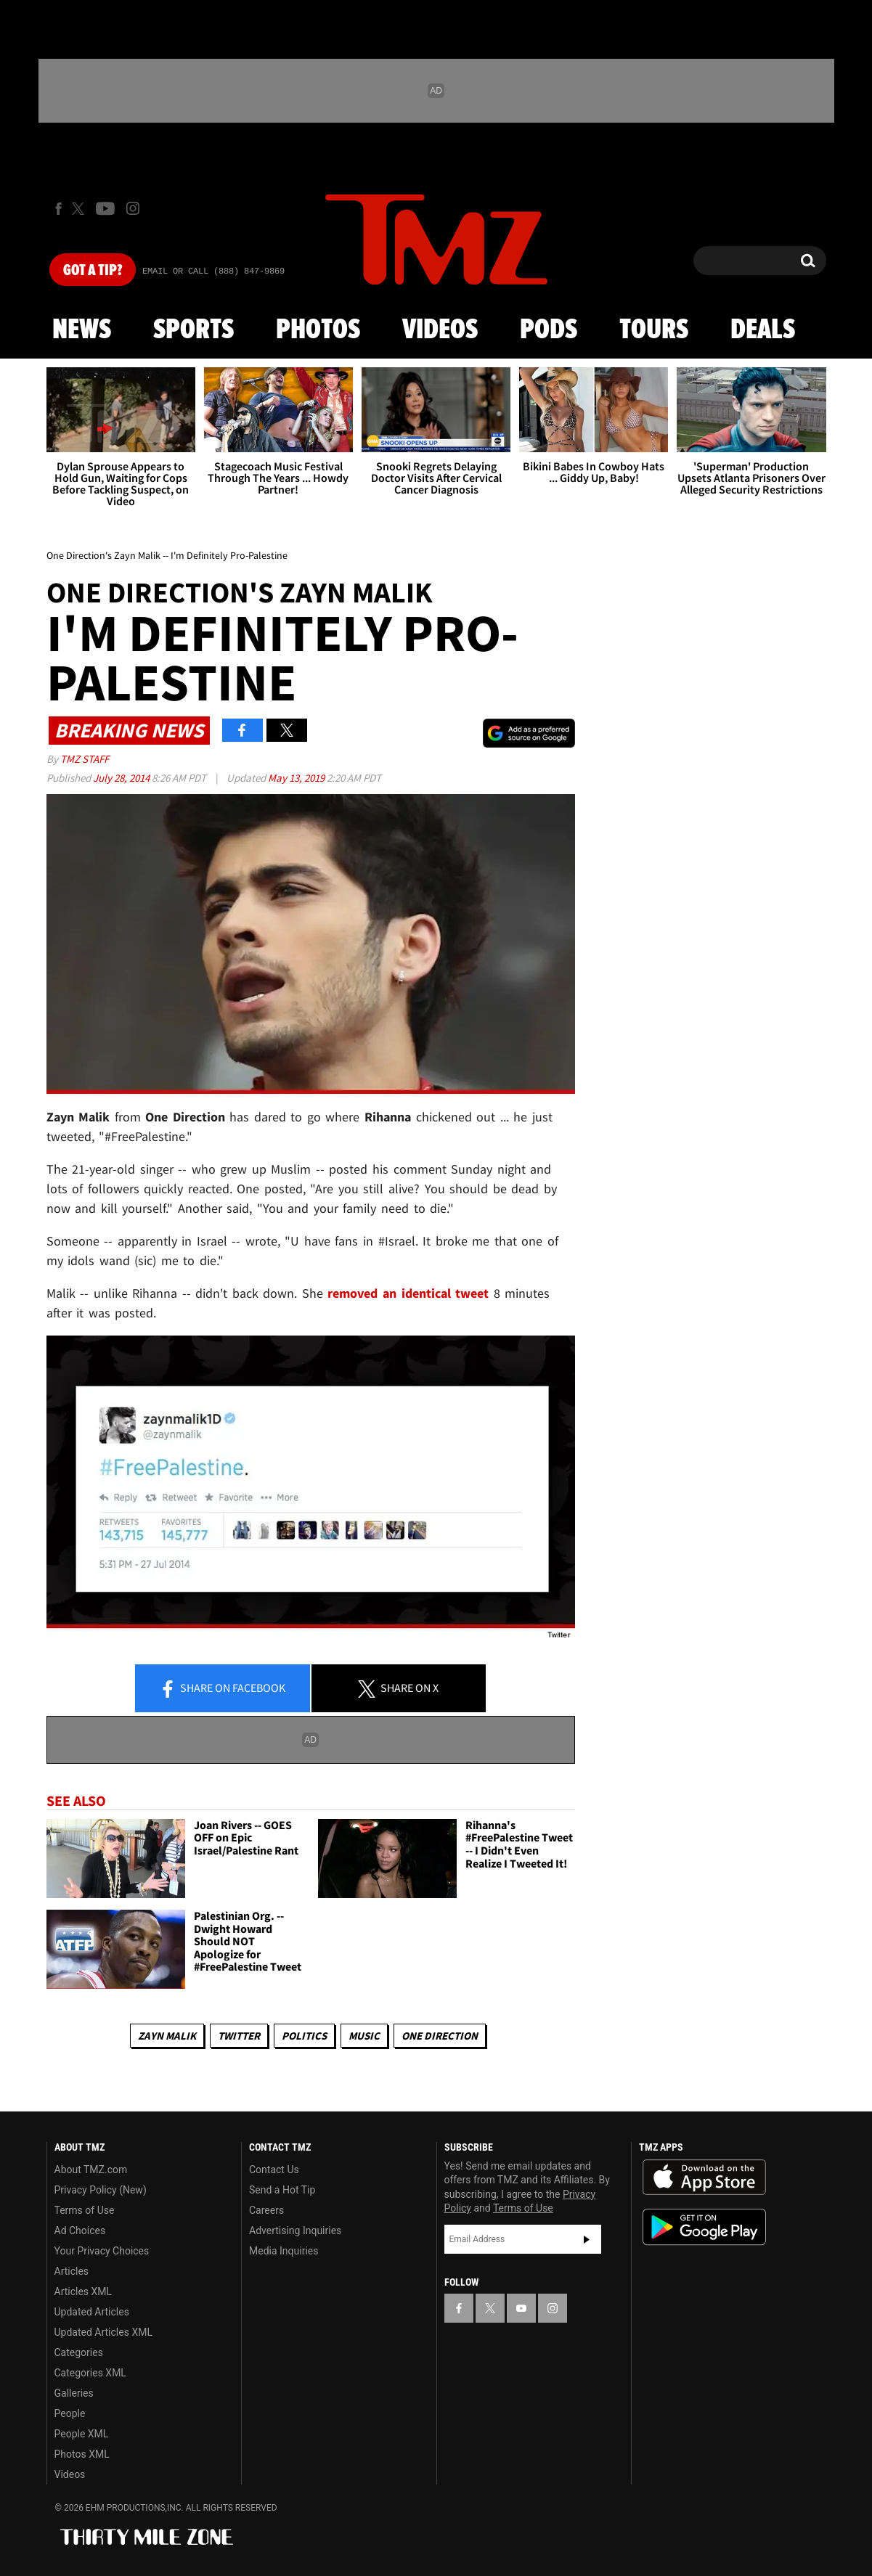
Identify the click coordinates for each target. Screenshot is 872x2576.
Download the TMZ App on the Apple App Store (704, 2177)
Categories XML (90, 2373)
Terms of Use (84, 2210)
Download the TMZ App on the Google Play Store (704, 2227)
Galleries (74, 2393)
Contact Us (274, 2169)
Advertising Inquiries (295, 2230)
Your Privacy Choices (102, 2251)
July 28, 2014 (122, 778)
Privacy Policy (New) (100, 2190)
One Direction (440, 2036)
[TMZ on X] (80, 209)
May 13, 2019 (297, 778)
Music (364, 2036)
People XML (81, 2434)
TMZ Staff (84, 759)
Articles (71, 2271)
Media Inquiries (283, 2251)
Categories (78, 2352)
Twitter (239, 2036)
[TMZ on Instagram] (133, 208)
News (81, 330)
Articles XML (83, 2291)
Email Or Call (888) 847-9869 (213, 271)
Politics (304, 2036)
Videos (440, 330)
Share (222, 1689)
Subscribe (586, 2239)
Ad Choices (80, 2230)
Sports (193, 330)
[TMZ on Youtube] (105, 208)
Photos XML (82, 2454)
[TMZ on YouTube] (521, 2308)
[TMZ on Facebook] (58, 209)
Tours (653, 330)
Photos (318, 330)
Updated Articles (91, 2312)
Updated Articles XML (103, 2332)
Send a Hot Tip (282, 2190)
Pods (548, 330)
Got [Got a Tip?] (92, 270)
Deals (762, 330)
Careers (266, 2210)
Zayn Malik (167, 2036)
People (70, 2413)
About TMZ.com (91, 2169)
